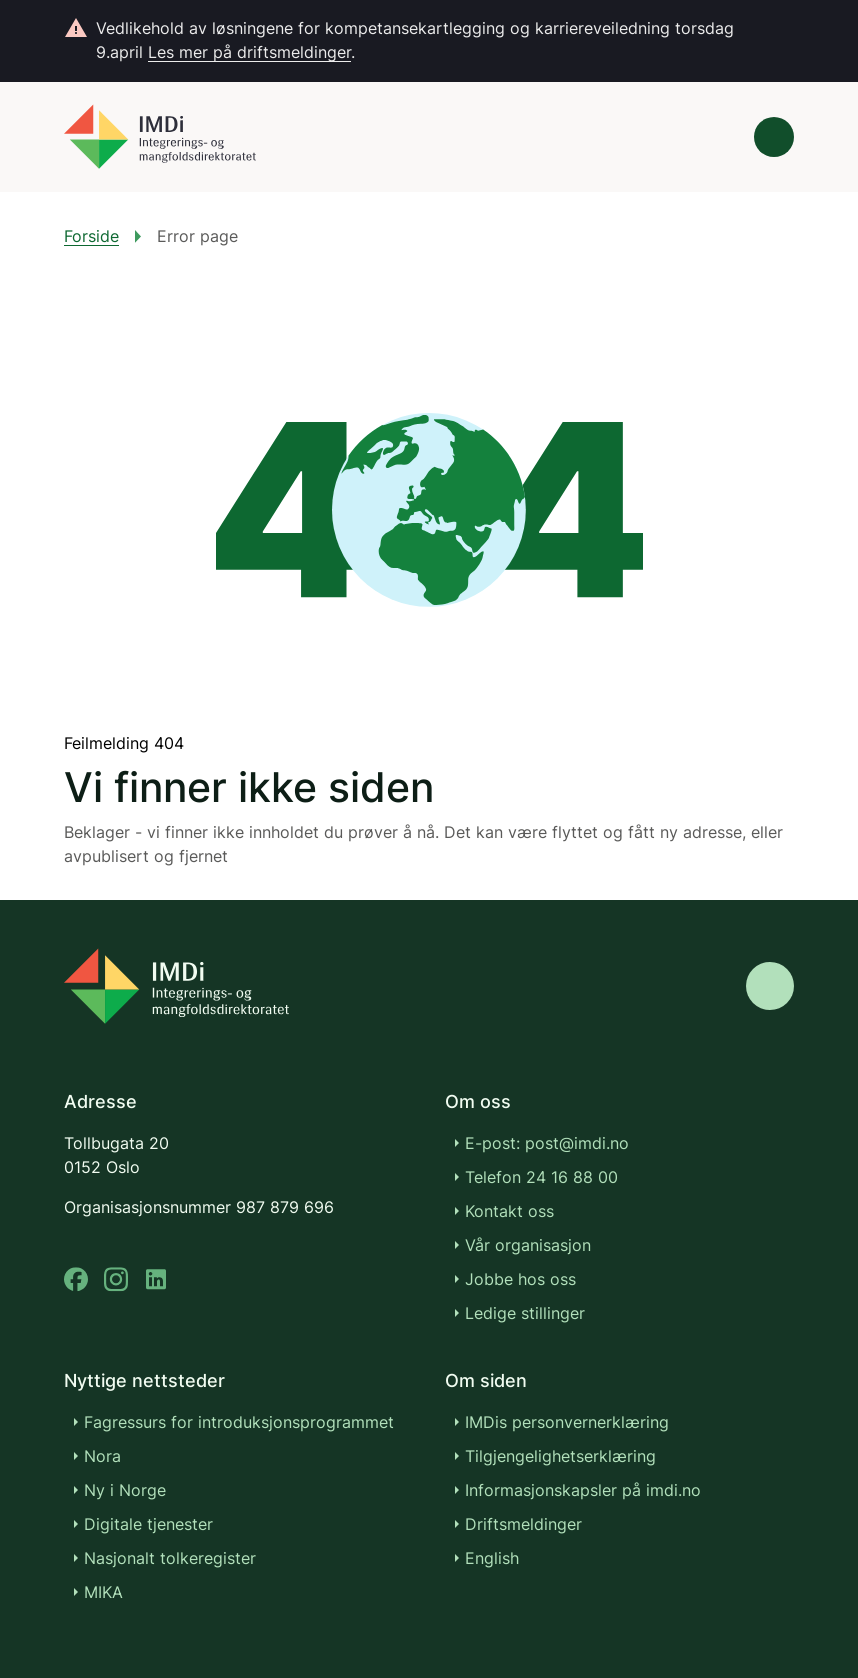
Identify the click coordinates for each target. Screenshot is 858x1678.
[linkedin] (156, 1279)
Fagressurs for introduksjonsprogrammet (239, 1422)
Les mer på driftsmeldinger (249, 52)
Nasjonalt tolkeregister (170, 1558)
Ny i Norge (125, 1490)
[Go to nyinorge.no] (176, 986)
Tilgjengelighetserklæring (560, 1456)
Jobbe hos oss (520, 1279)
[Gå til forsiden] (160, 136)
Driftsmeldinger (523, 1524)
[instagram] (116, 1279)
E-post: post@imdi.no (547, 1143)
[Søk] (718, 137)
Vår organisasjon (528, 1245)
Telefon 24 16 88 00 (541, 1177)
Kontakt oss (509, 1211)
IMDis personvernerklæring (567, 1422)
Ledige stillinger (525, 1313)
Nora (102, 1456)
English (492, 1558)
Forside (91, 236)
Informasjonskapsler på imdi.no (583, 1490)
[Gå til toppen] (770, 986)
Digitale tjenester (148, 1524)
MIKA (103, 1592)
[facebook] (76, 1279)
